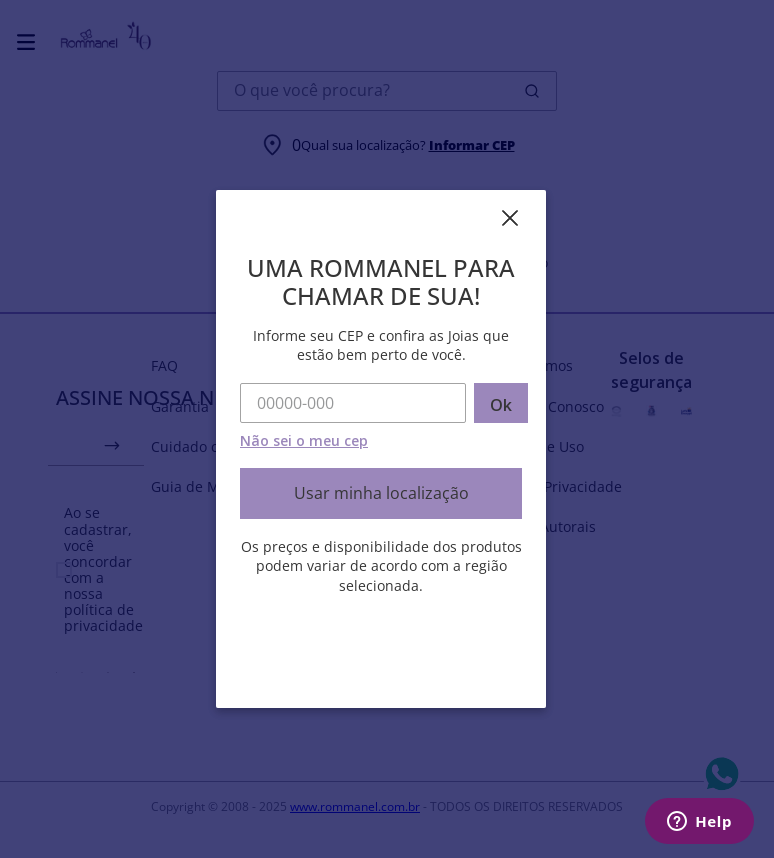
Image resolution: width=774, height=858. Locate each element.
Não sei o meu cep (304, 440)
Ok (501, 405)
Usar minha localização (381, 493)
